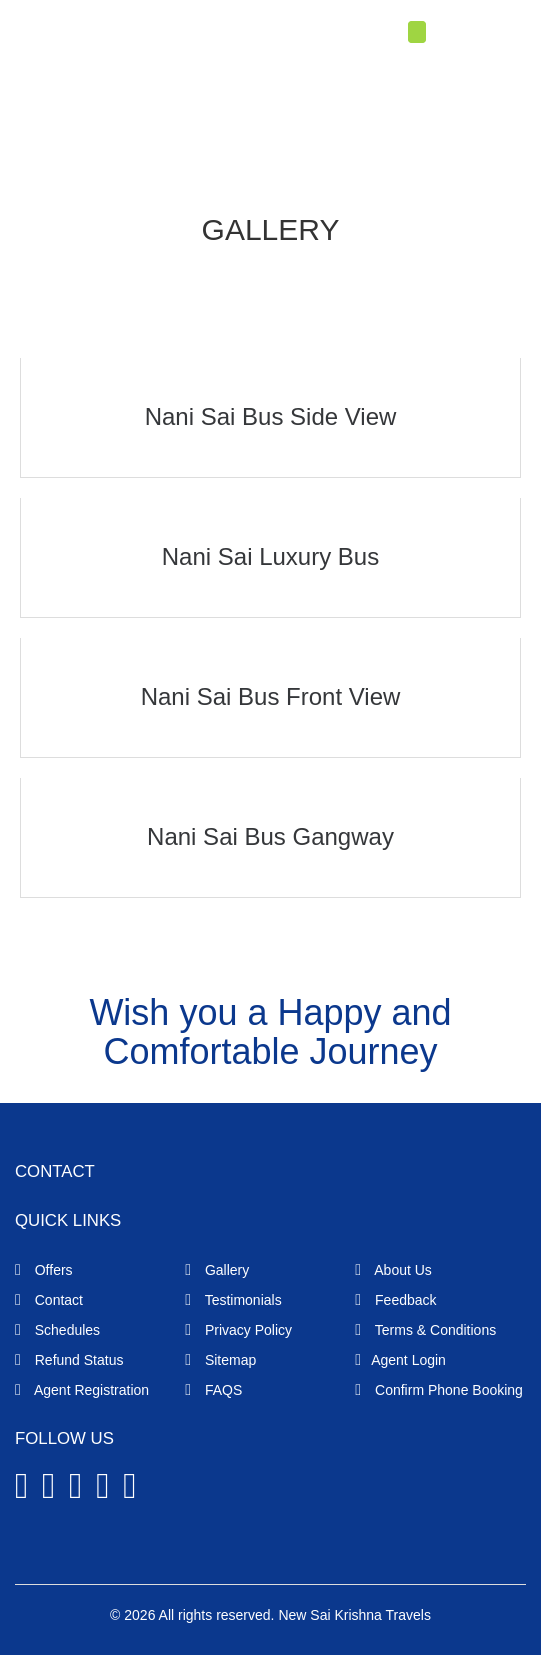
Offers (44, 1270)
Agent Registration (82, 1390)
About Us (393, 1270)
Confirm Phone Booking (439, 1390)
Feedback (395, 1300)
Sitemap (220, 1360)
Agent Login (474, 33)
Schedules (57, 1330)
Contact (49, 1300)
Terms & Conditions (425, 1330)
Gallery (217, 1270)
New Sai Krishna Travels (354, 1615)
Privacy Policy (238, 1330)
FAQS (213, 1390)
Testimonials (233, 1300)
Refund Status (69, 1360)
